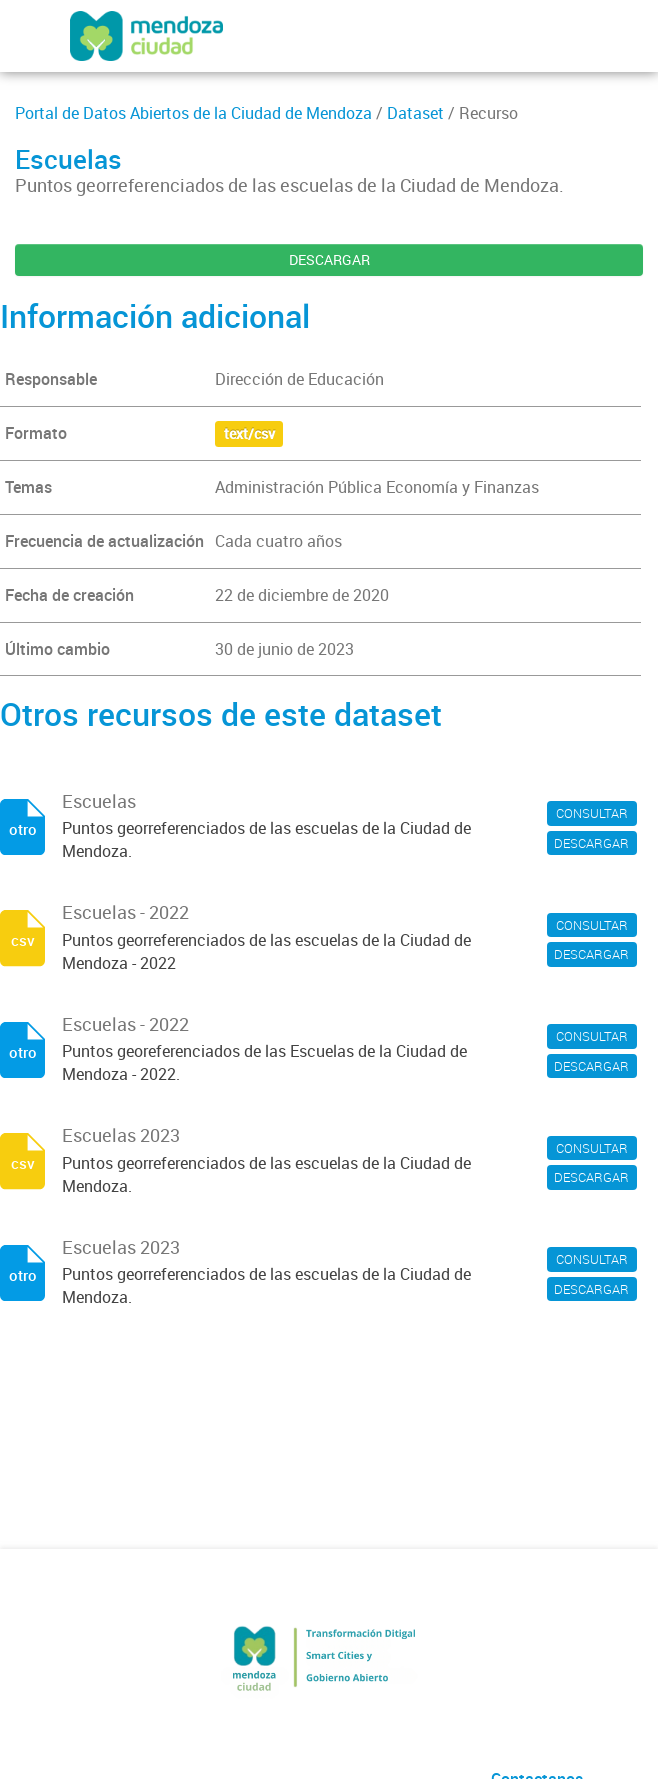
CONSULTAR (592, 813)
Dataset (415, 113)
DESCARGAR (329, 259)
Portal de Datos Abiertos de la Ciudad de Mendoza (193, 113)
